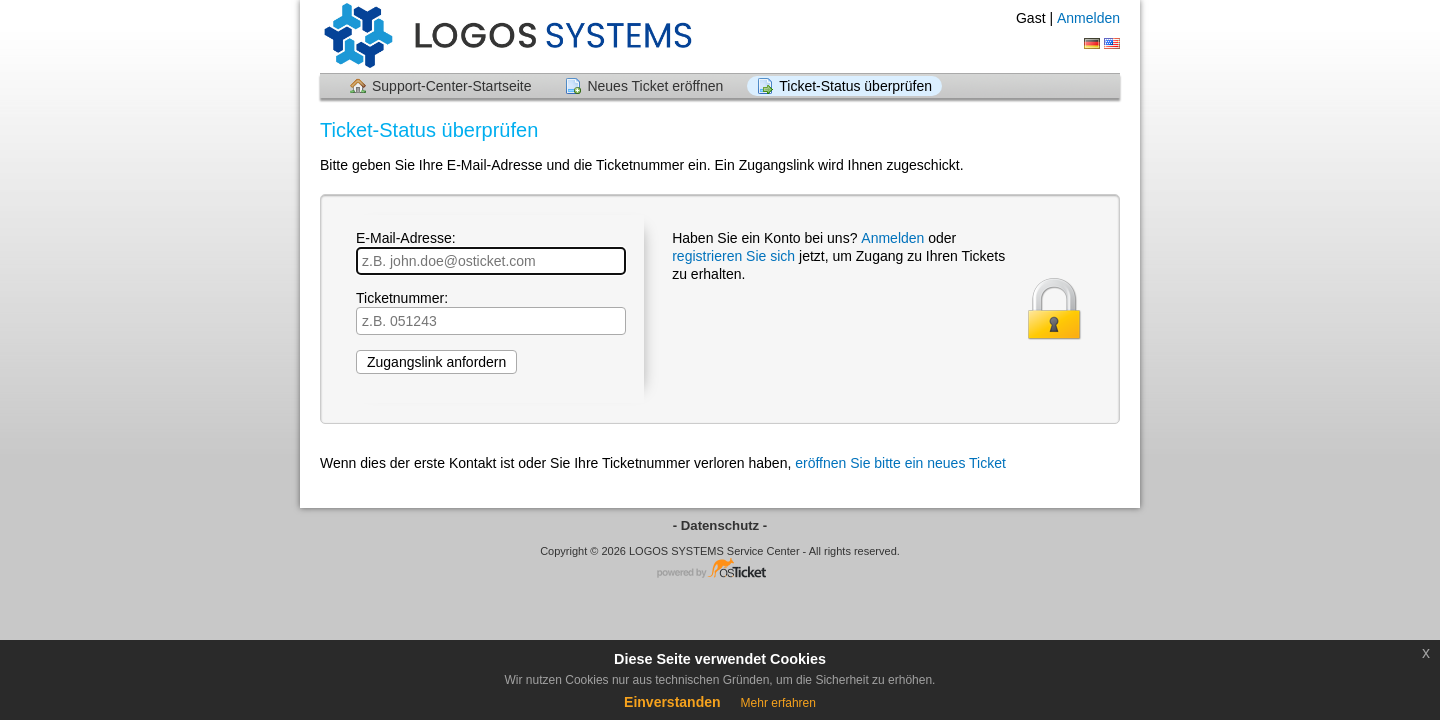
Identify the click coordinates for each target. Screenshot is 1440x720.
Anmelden (1088, 18)
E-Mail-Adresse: (491, 252)
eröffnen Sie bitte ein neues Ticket (900, 463)
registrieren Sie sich (733, 256)
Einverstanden (672, 702)
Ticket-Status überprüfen (855, 86)
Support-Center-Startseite (452, 86)
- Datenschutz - (720, 525)
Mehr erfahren (778, 703)
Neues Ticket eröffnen (655, 86)
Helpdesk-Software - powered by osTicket (720, 569)
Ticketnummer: (491, 312)
